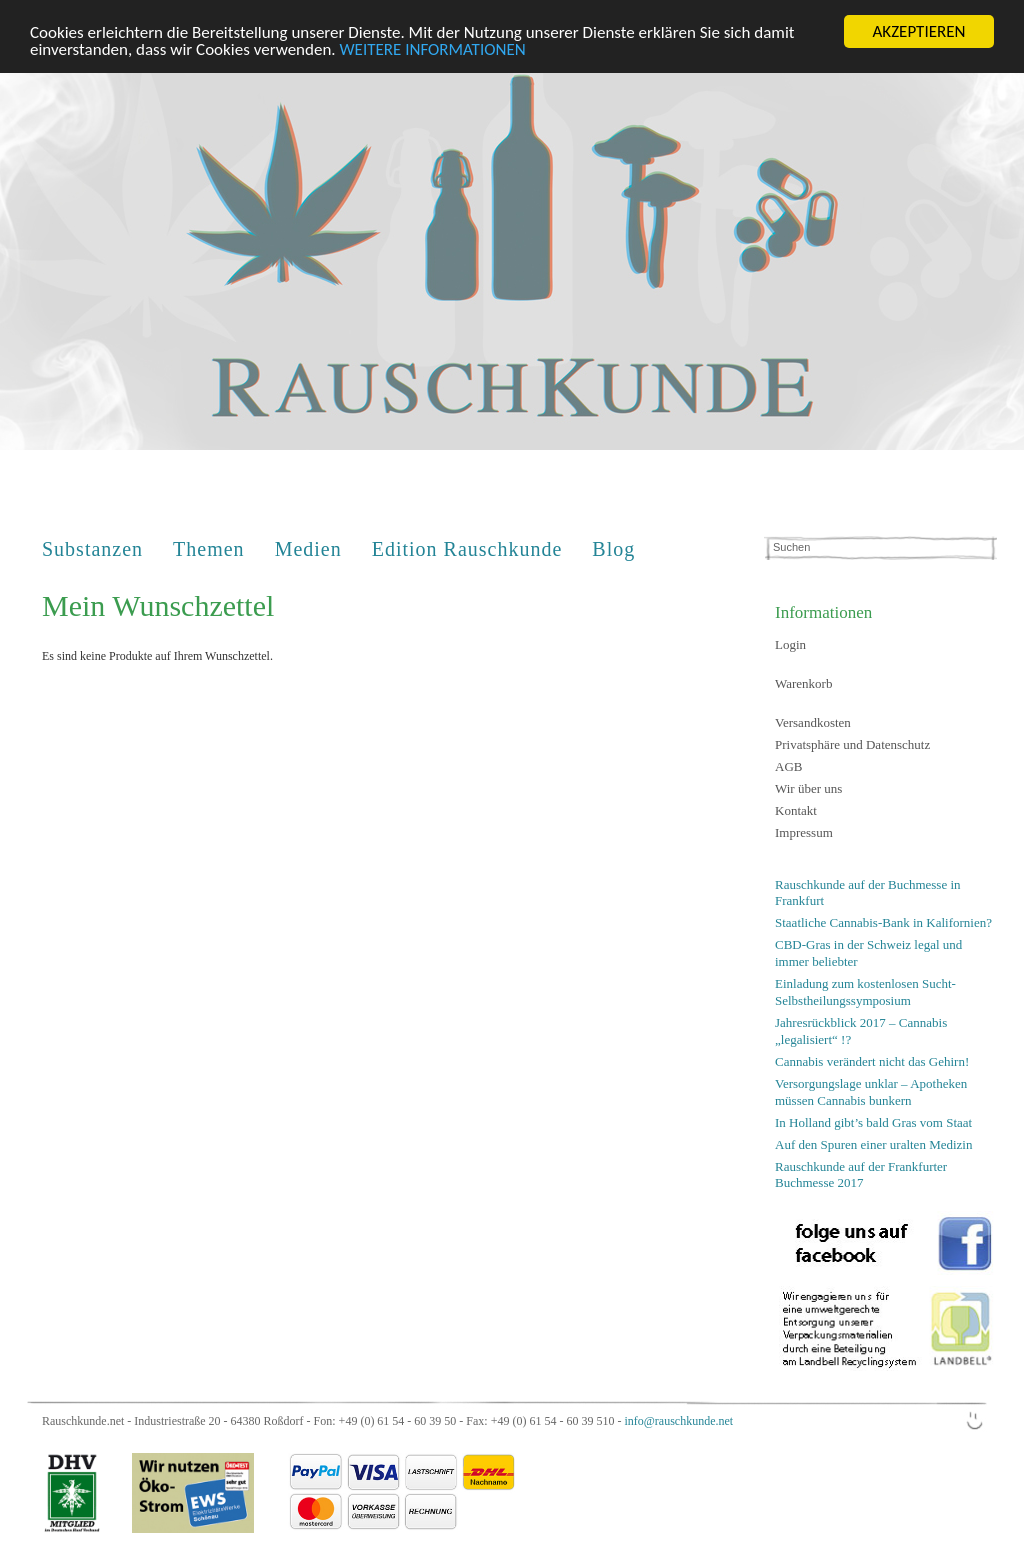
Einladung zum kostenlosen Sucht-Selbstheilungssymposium (865, 992)
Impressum (804, 832)
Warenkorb (803, 683)
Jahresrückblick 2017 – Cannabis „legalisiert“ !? (861, 1031)
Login (790, 644)
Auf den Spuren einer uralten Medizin (873, 1143)
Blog (613, 549)
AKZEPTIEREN (918, 31)
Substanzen (92, 549)
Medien (308, 549)
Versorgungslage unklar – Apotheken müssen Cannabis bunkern (871, 1092)
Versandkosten (813, 722)
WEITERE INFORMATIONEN (433, 48)
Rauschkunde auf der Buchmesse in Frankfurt (868, 893)
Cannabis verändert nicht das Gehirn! (872, 1061)
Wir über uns (808, 788)
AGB (788, 766)
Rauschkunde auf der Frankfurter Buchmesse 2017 (861, 1174)
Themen (209, 549)
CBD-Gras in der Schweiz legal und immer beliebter (868, 953)
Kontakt (796, 810)
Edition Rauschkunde (467, 549)
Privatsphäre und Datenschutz (852, 744)
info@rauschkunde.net (678, 1421)
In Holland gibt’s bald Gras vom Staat (873, 1121)
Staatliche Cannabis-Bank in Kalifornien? (883, 922)
